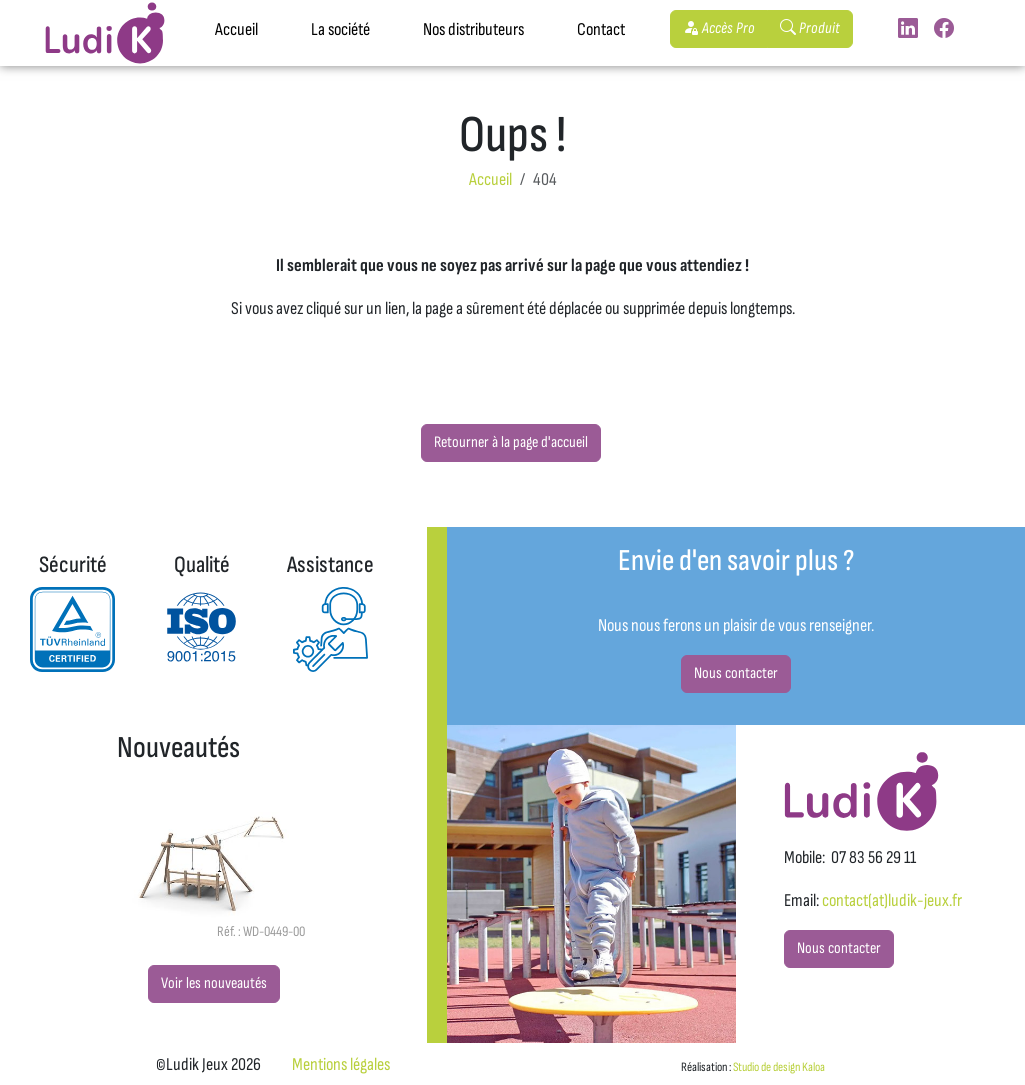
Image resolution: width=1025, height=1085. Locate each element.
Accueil (236, 29)
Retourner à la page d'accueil (511, 442)
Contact (601, 29)
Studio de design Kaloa (779, 1067)
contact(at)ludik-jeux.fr (892, 900)
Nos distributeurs (473, 29)
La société (340, 29)
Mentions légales (341, 1064)
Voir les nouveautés (214, 983)
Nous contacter (736, 673)
